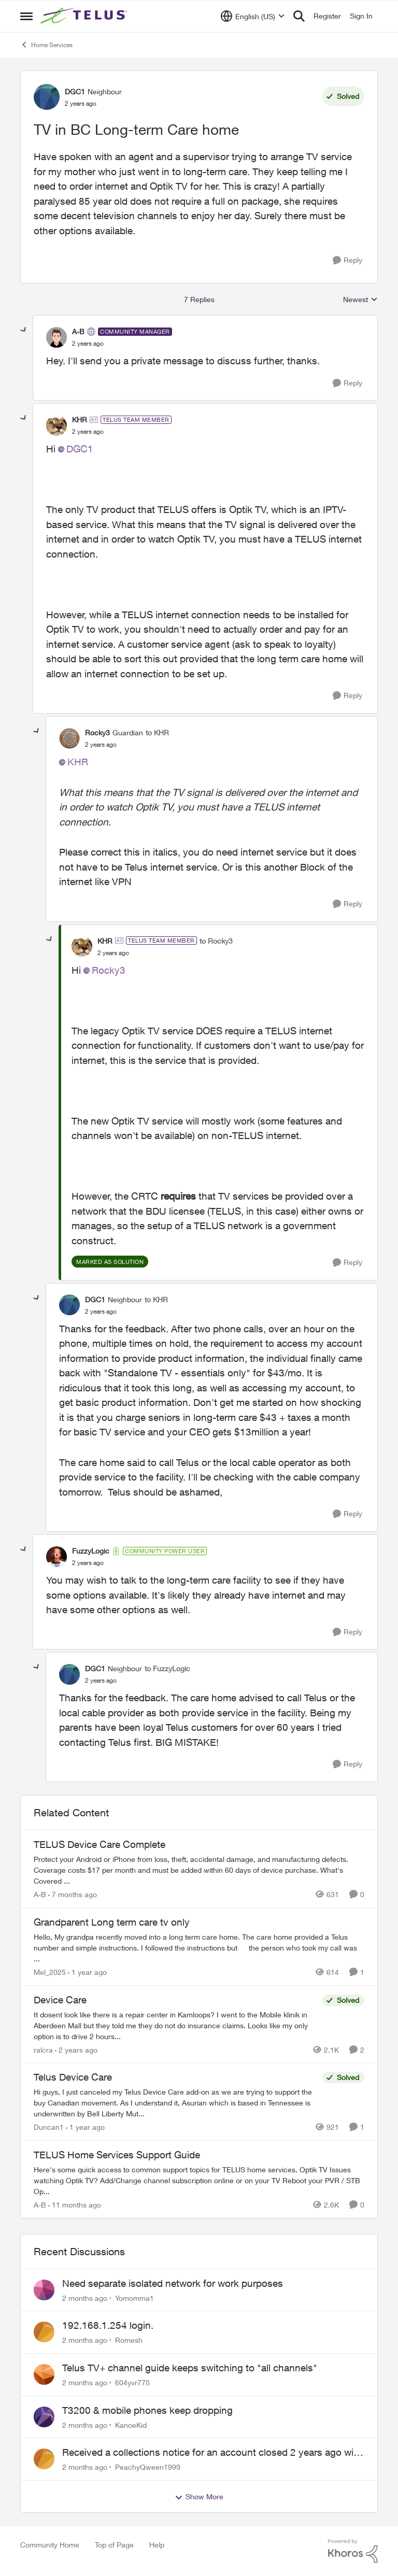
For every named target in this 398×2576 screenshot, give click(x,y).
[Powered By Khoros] (353, 2551)
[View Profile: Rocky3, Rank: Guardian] (69, 738)
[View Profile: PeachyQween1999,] (44, 2459)
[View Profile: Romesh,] (44, 2332)
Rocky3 (108, 970)
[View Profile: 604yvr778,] (44, 2374)
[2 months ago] (84, 2297)
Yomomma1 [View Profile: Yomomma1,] (134, 2297)
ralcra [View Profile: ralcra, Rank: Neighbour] (43, 2049)
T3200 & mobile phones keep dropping (147, 2410)
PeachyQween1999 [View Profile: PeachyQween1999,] (147, 2467)
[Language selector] (252, 16)
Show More (199, 2496)
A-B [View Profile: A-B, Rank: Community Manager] (78, 331)
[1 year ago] (87, 1972)
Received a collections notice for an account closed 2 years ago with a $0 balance (212, 2452)
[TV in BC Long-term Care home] (88, 343)
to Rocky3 (216, 940)
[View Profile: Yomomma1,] (44, 2290)
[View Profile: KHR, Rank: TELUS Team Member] (56, 425)
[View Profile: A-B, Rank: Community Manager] (56, 337)
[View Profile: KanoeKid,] (44, 2417)
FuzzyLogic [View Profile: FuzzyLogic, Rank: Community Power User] (90, 1550)
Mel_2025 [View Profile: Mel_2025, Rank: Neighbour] (50, 1972)
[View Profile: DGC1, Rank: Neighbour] (47, 97)
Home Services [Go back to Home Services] (46, 44)
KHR (77, 761)
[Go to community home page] (85, 16)
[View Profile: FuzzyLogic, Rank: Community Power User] (56, 1556)
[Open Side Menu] (26, 16)
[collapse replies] (24, 330)
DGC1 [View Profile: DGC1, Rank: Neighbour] (75, 91)
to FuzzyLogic (167, 1668)
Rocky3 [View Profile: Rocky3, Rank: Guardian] (97, 732)
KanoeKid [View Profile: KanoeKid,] (131, 2424)
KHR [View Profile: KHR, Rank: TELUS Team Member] (79, 419)
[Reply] (347, 260)
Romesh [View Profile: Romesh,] (129, 2340)
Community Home (49, 2544)
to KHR (157, 732)
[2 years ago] (76, 2049)
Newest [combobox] (360, 300)
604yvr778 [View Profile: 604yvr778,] (132, 2382)
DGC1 (79, 448)
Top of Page (114, 2544)
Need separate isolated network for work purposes (172, 2283)
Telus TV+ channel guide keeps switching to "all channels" (189, 2367)
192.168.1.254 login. (107, 2325)
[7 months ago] (72, 1894)
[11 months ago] (74, 2204)
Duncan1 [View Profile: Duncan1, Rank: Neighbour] (49, 2127)
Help (156, 2544)
